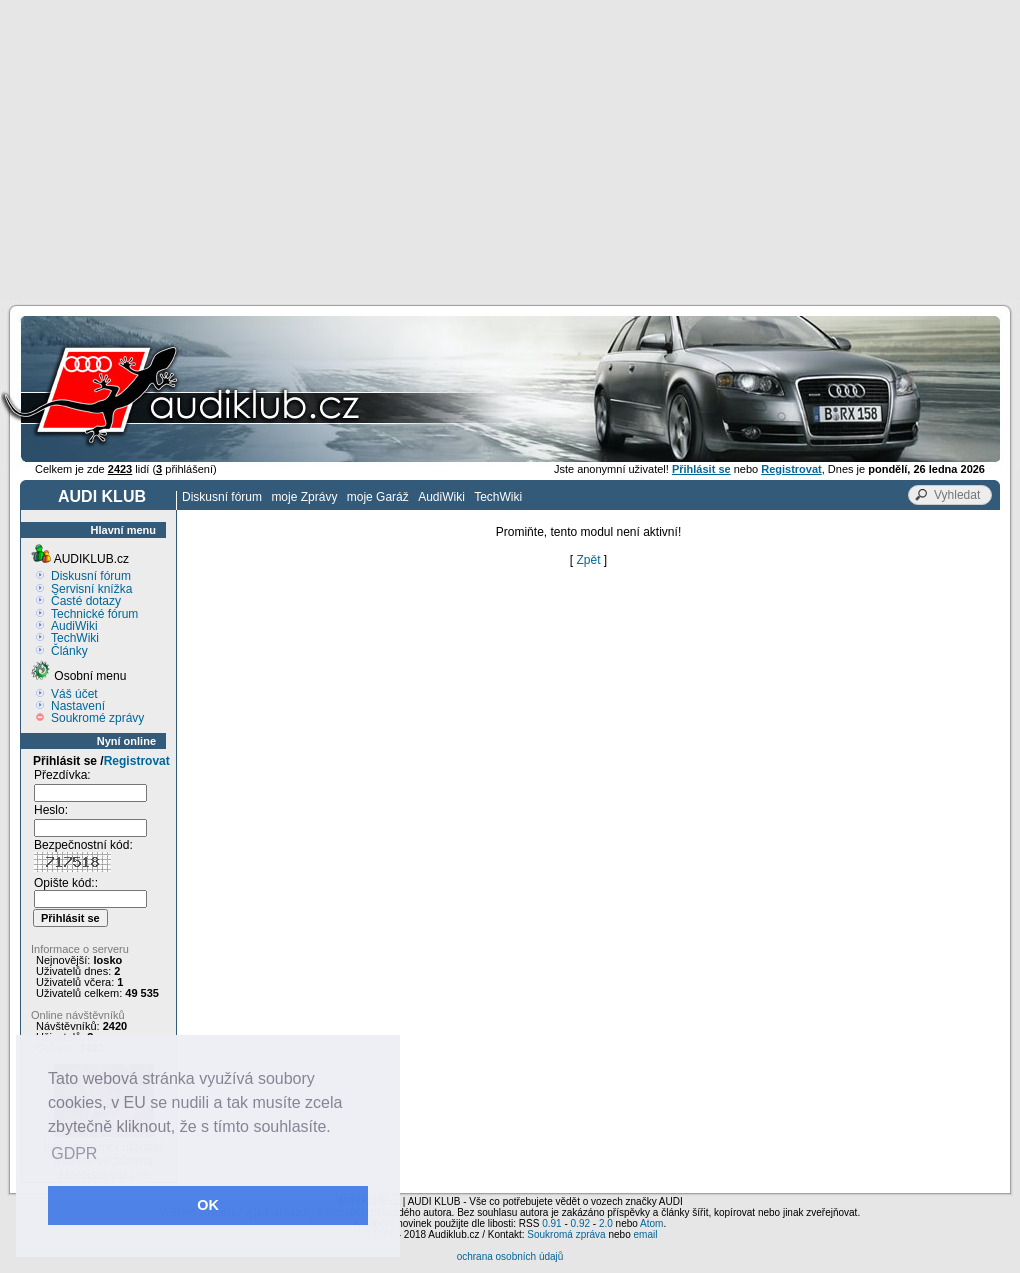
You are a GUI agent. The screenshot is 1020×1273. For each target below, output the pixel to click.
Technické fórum (94, 614)
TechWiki (498, 497)
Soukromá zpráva (566, 1234)
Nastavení (78, 706)
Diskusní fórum (222, 497)
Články (69, 651)
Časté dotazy (86, 601)
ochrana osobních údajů (510, 1256)
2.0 (606, 1223)
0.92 (580, 1223)
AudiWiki (441, 497)
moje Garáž (378, 497)
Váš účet (74, 694)
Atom (651, 1223)
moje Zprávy (304, 497)
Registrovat (137, 761)
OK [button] (208, 1205)
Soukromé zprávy (97, 718)
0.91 (551, 1223)
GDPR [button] (74, 1153)
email (645, 1234)
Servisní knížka (91, 589)
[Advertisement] (510, 150)
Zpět (588, 560)
